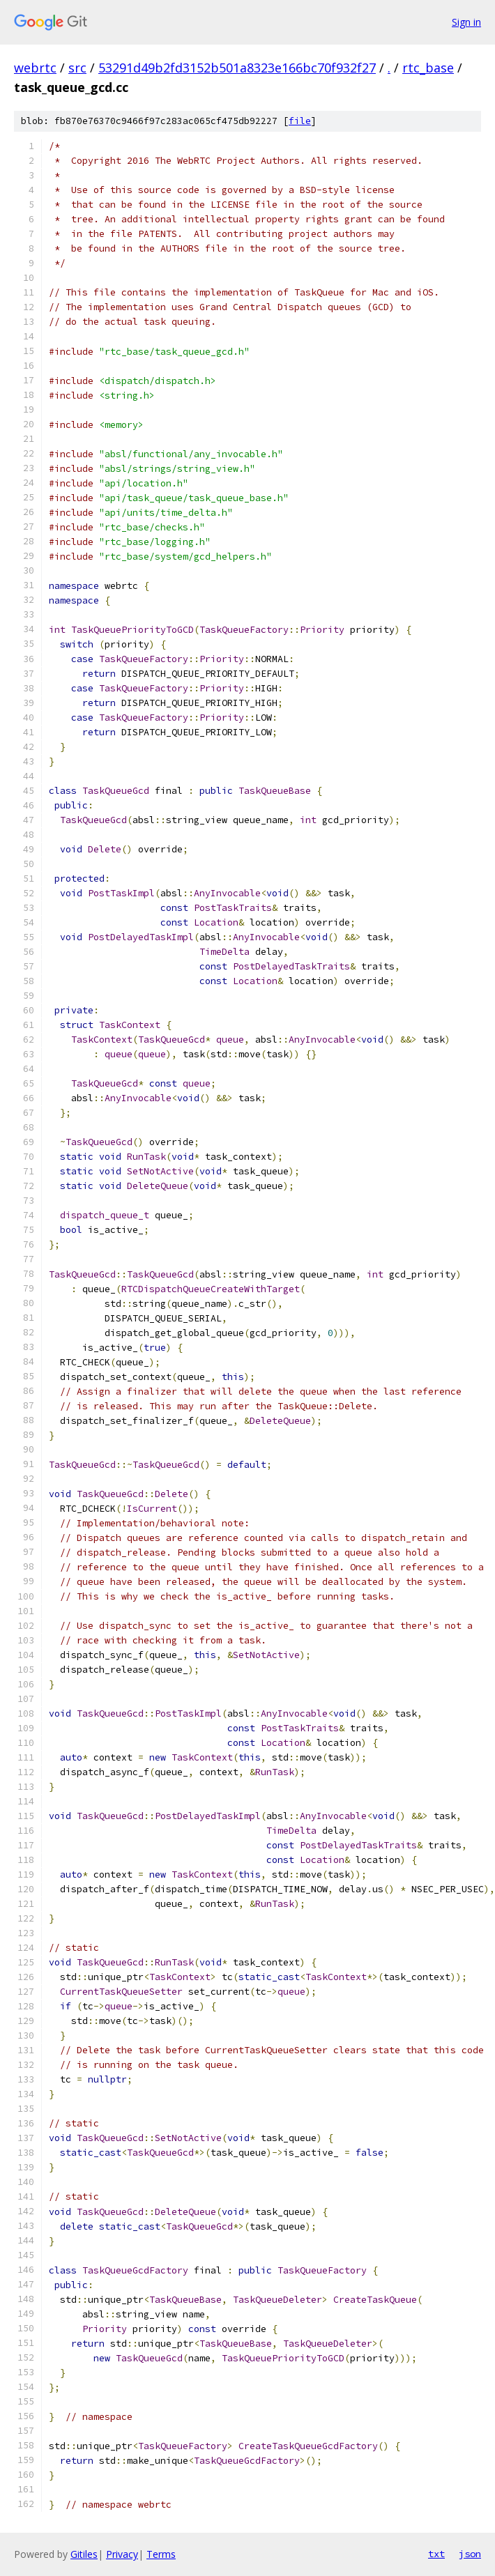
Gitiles (84, 2554)
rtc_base (428, 67)
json (470, 2553)
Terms (161, 2554)
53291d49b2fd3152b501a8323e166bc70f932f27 (237, 67)
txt (436, 2553)
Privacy (122, 2554)
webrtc (35, 67)
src (77, 67)
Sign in (466, 22)
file (300, 121)
